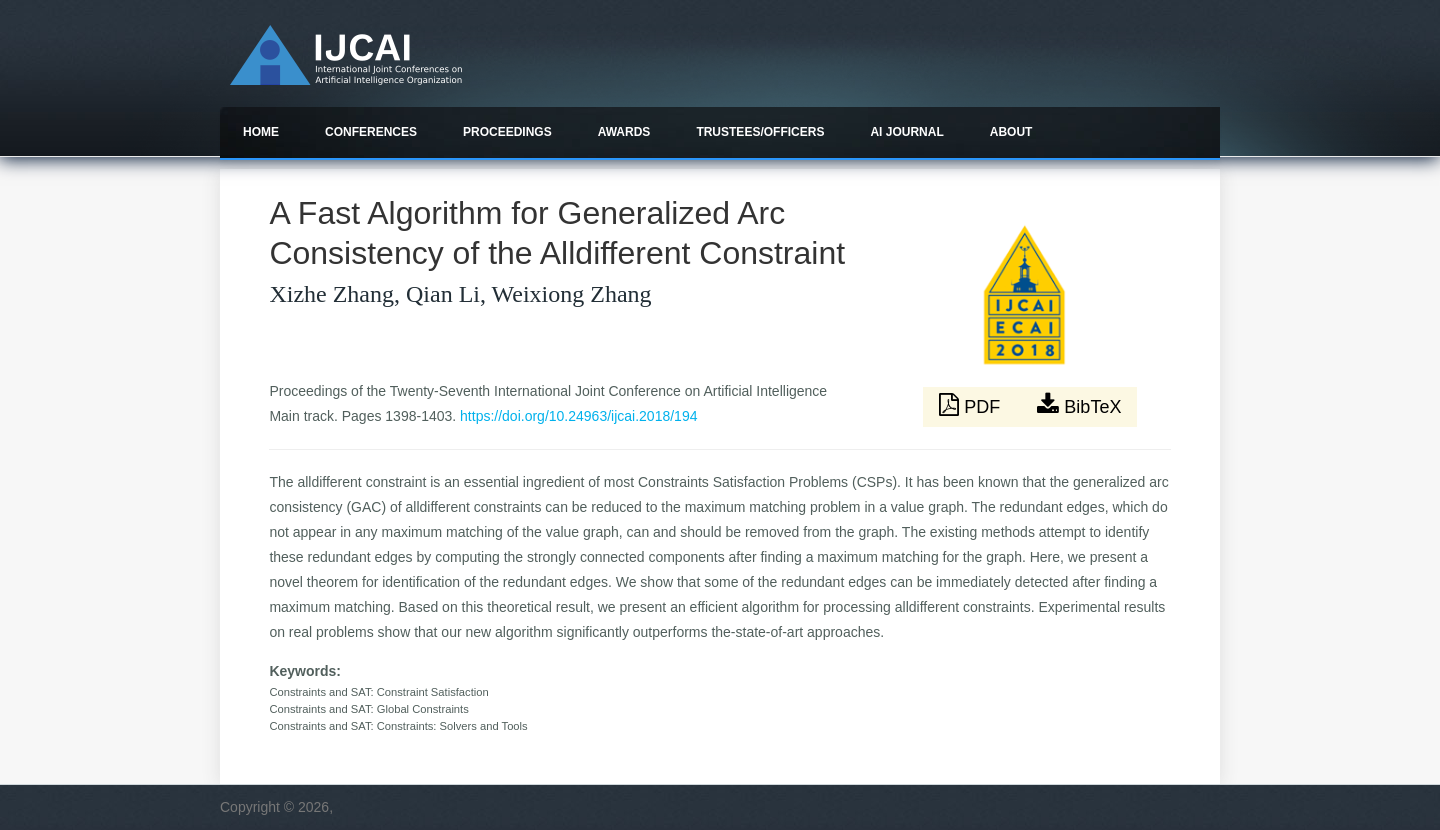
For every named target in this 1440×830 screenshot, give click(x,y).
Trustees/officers (760, 132)
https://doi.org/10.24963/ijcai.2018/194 (578, 416)
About (1011, 132)
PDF (972, 405)
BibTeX (1079, 405)
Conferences (371, 132)
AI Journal (906, 132)
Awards (624, 132)
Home (261, 132)
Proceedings (507, 132)
